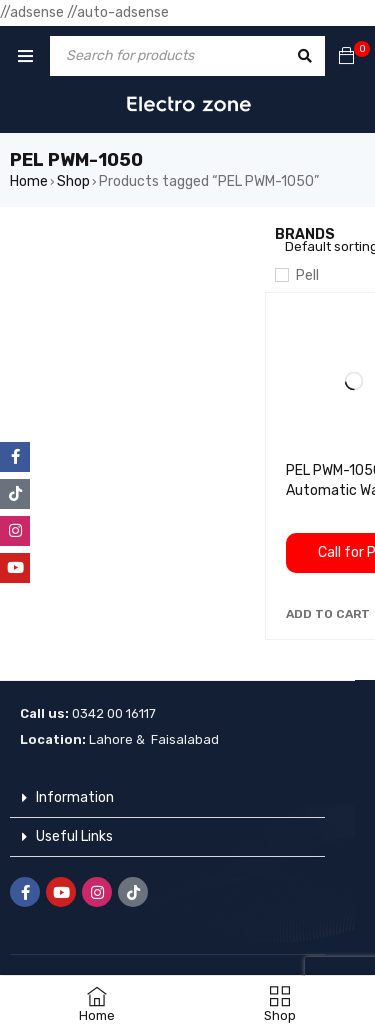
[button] (328, 614)
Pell (307, 275)
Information (75, 797)
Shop (73, 181)
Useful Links (74, 836)
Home (29, 181)
